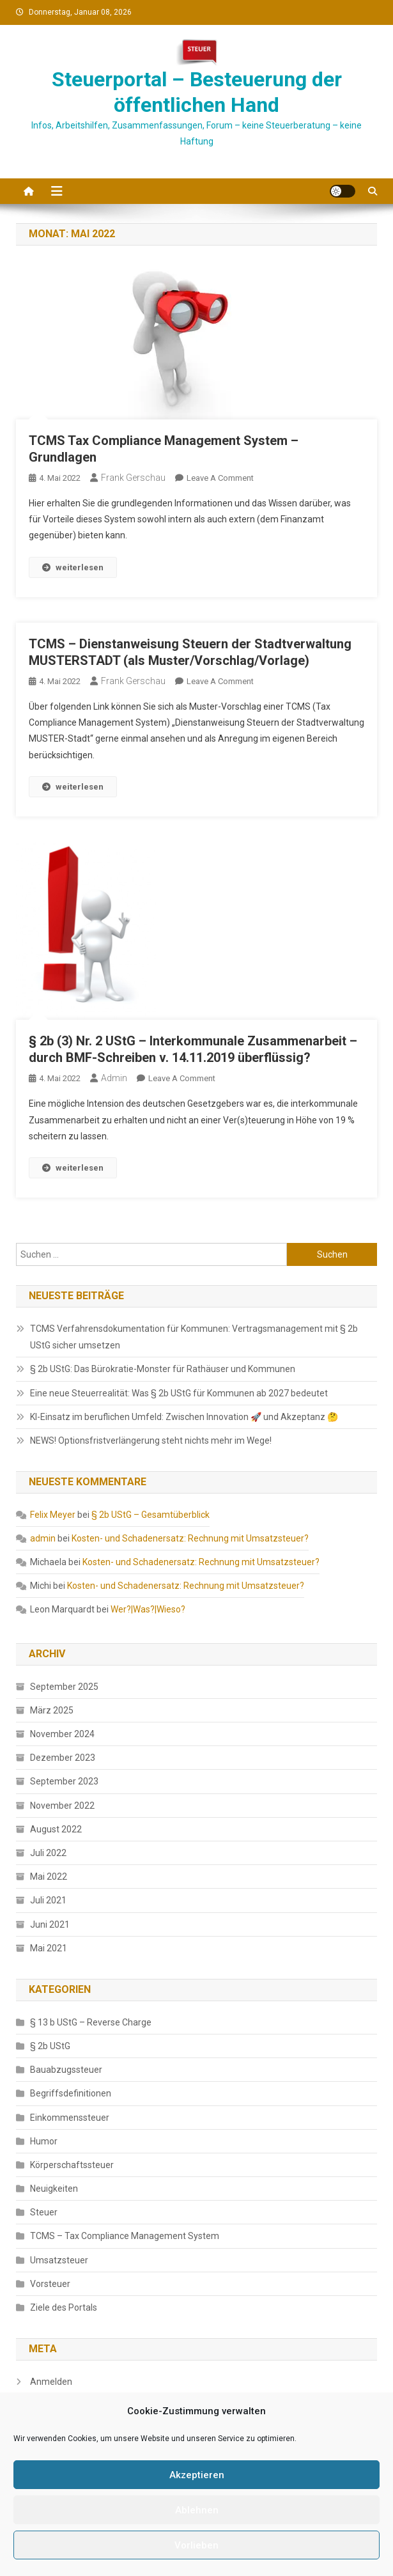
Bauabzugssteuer (66, 2070)
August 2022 (56, 1829)
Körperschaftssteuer (72, 2165)
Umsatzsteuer (59, 2260)
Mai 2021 (48, 1948)
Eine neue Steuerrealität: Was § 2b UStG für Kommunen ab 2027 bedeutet (179, 1393)
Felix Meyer (52, 1515)
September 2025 (64, 1687)
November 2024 (62, 1734)
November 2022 (62, 1805)
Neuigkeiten (54, 2188)
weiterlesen (73, 567)
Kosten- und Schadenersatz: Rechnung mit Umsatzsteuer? (190, 1538)
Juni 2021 (50, 1924)
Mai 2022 (48, 1876)
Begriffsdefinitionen (70, 2093)
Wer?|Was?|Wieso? (148, 1609)
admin (114, 1078)
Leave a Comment (220, 478)
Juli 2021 (48, 1900)
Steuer (44, 2212)
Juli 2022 (48, 1853)
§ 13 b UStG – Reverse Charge (90, 2022)
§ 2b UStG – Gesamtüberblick (150, 1515)
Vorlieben (196, 2545)
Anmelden (51, 2382)
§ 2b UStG (50, 2046)
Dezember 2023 (62, 1757)
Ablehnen (197, 2510)
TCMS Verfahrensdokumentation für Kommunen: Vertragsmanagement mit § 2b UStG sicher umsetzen (194, 1336)
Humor (44, 2141)
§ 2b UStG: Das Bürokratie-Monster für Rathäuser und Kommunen (162, 1369)
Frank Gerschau (133, 477)
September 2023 (64, 1781)
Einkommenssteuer (69, 2117)
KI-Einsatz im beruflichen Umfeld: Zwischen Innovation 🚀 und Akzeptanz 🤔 (184, 1417)
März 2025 (51, 1710)
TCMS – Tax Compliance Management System (124, 2236)
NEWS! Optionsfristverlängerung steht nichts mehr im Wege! (151, 1440)
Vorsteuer (50, 2284)
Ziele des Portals (63, 2307)
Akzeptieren (196, 2475)
